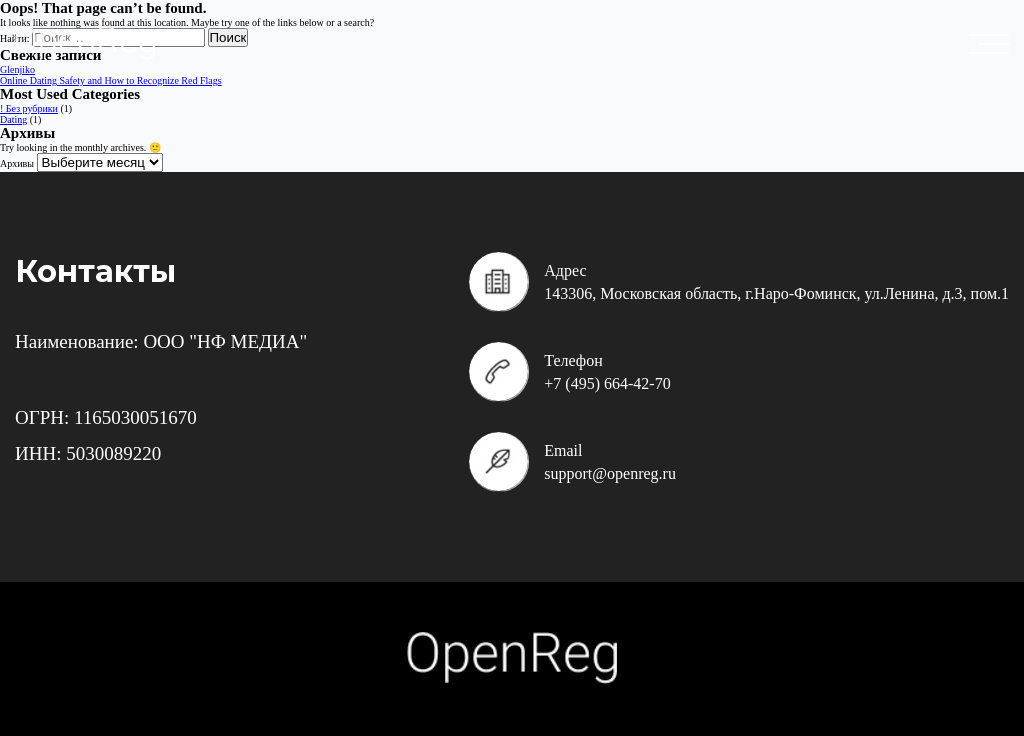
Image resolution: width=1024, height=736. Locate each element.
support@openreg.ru (610, 473)
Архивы (17, 163)
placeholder (994, 44)
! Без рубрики (29, 108)
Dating (13, 119)
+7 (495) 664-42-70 (607, 383)
